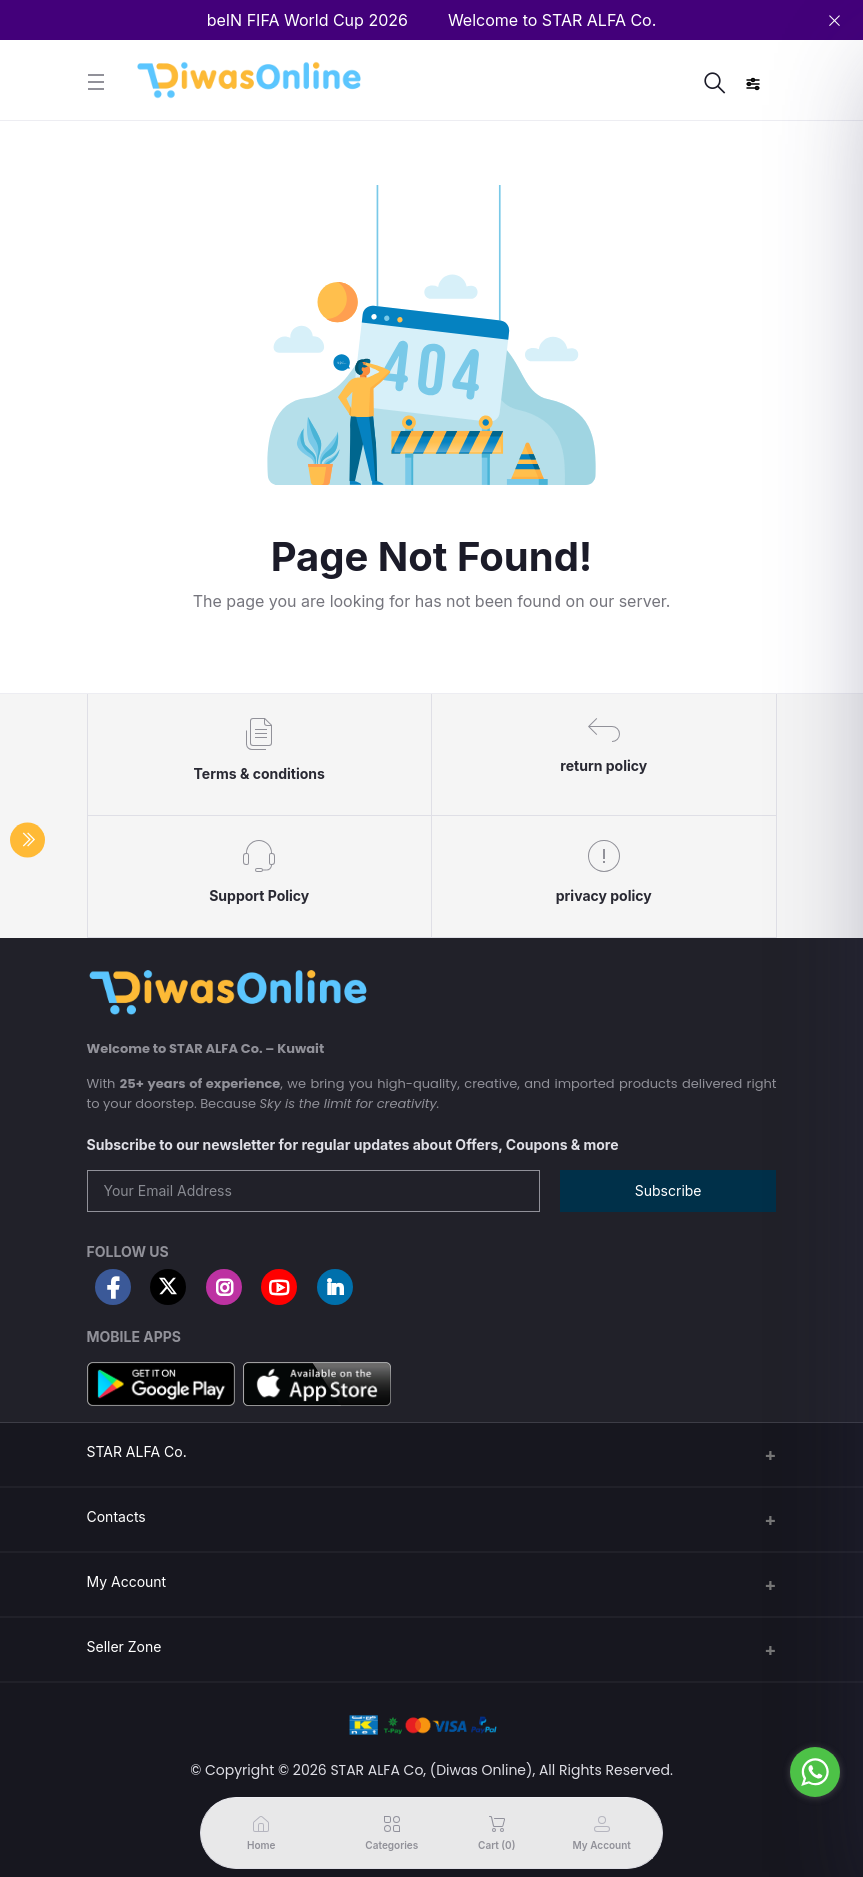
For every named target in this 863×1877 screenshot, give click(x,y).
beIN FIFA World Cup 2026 (307, 20)
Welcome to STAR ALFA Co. (552, 20)
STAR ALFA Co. (137, 1451)
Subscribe (668, 1190)
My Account (127, 1581)
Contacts (116, 1516)
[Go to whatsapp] (815, 1772)
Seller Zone (124, 1646)
